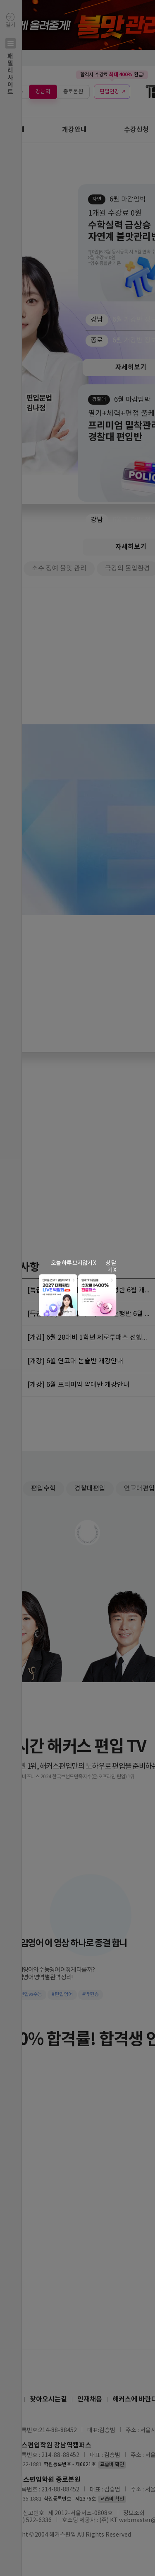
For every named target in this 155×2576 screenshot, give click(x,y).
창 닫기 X (110, 1267)
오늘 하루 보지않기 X (73, 1263)
